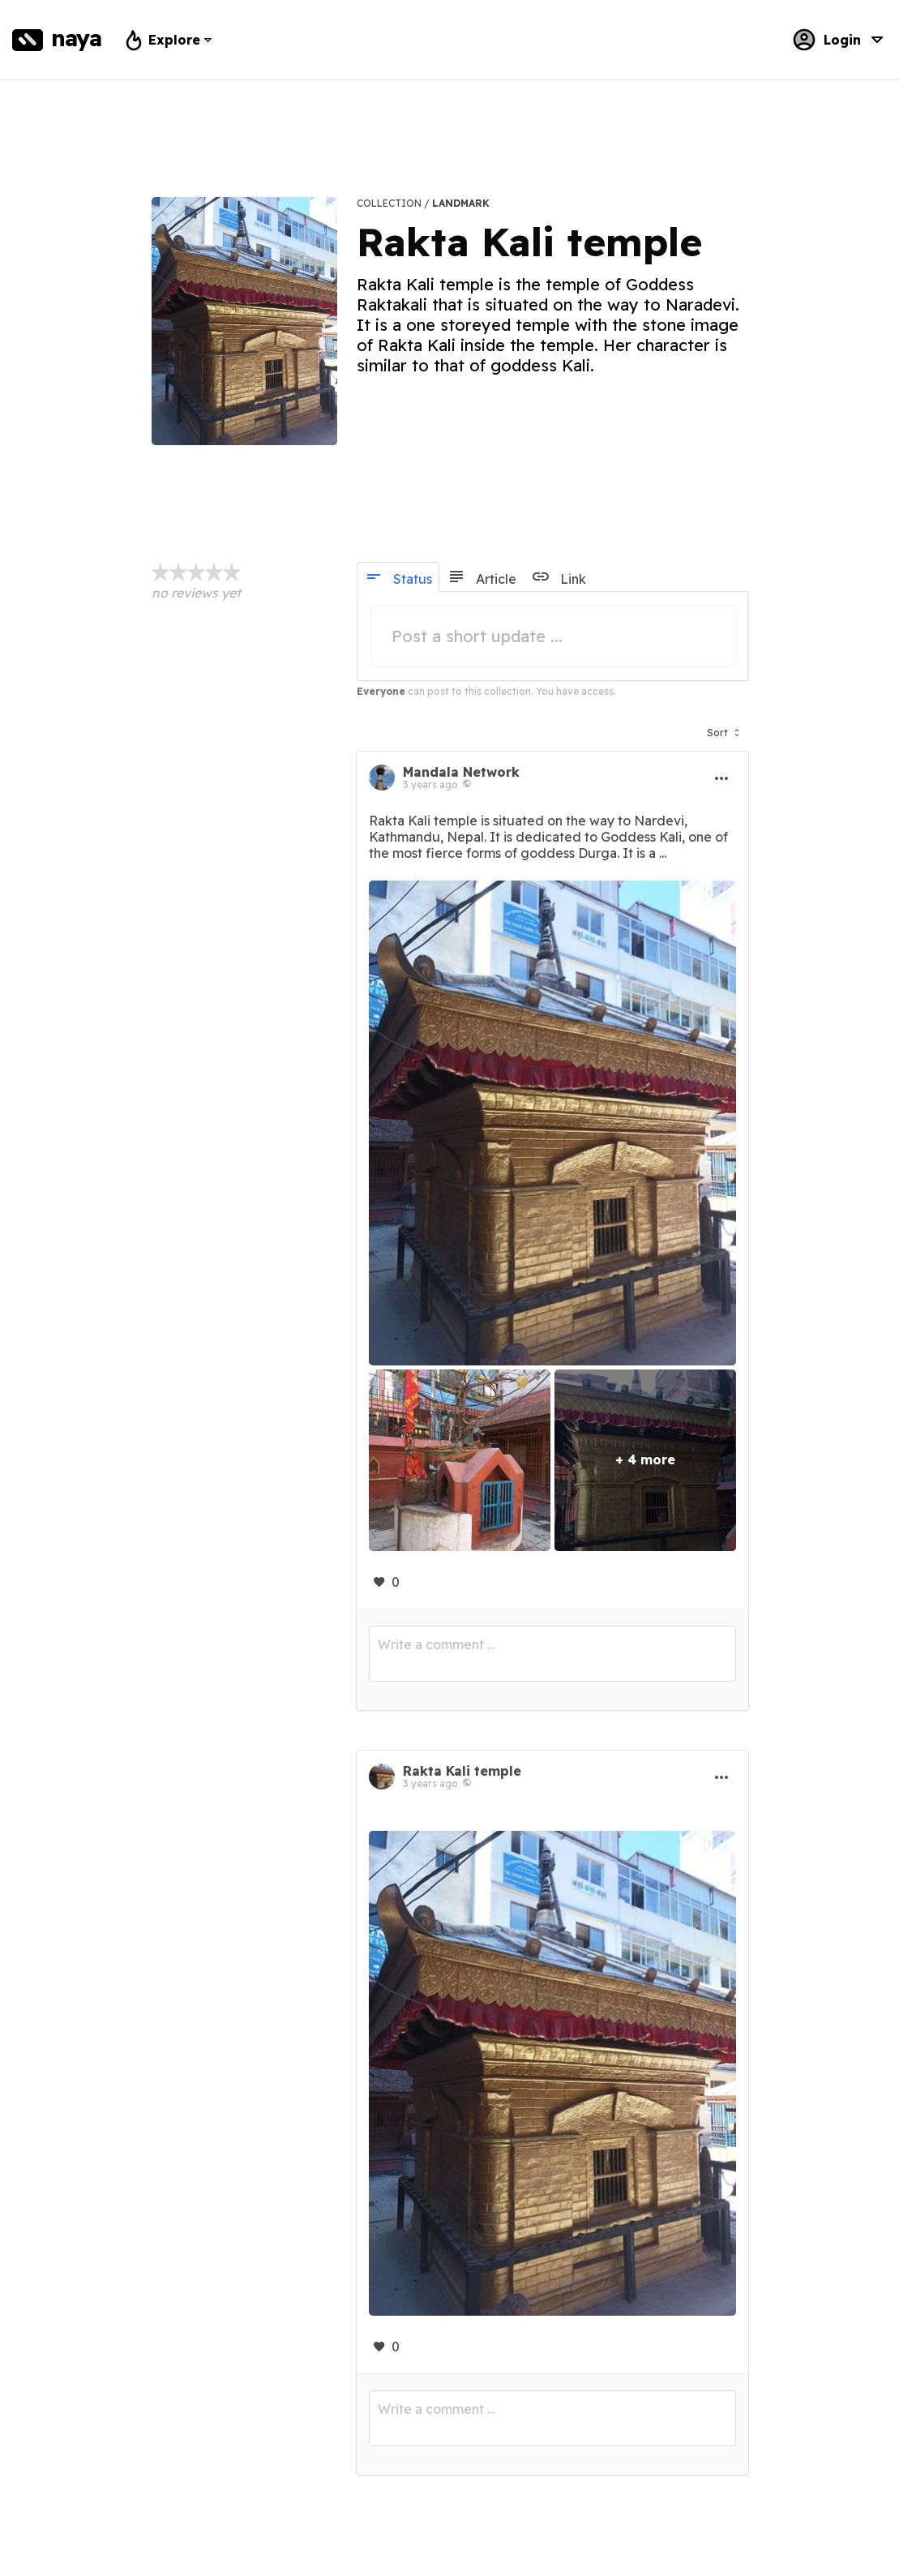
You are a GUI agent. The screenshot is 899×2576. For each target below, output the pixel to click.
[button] (723, 729)
